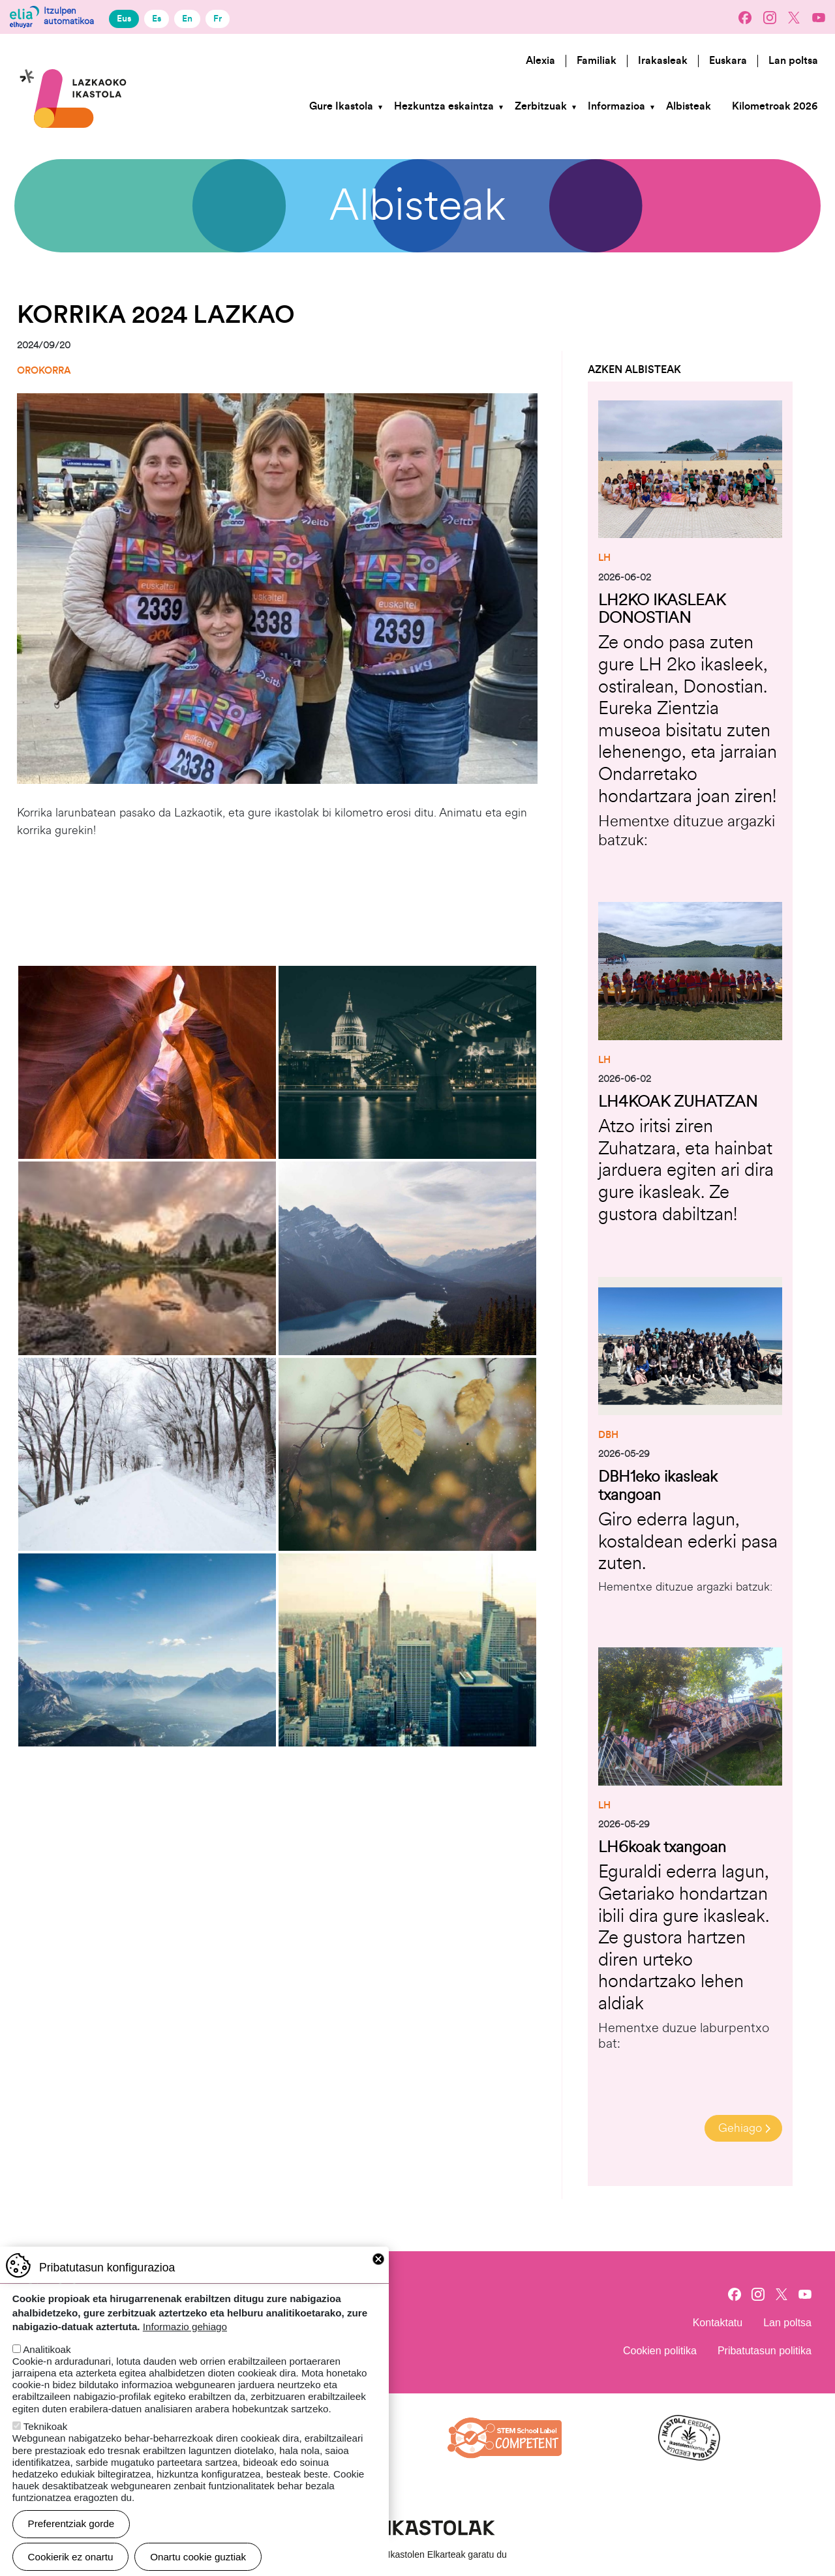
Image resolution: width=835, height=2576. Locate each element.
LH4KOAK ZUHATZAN (677, 1099)
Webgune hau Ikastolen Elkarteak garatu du (417, 2550)
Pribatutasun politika (765, 2346)
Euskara (728, 60)
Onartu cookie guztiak (198, 2556)
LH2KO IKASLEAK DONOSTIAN (661, 608)
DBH (608, 1433)
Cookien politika (660, 2346)
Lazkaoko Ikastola (73, 54)
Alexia (540, 60)
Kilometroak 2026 (774, 106)
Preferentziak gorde (71, 2523)
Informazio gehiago (185, 2326)
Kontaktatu (718, 2318)
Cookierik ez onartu (71, 2556)
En (187, 18)
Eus (124, 18)
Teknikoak (45, 2426)
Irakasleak (663, 60)
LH (604, 558)
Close (378, 2259)
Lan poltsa (793, 60)
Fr (217, 18)
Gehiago (740, 2124)
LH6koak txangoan (662, 1843)
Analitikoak (46, 2349)
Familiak (596, 60)
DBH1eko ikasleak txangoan (658, 1483)
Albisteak (688, 106)
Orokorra (44, 371)
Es (156, 18)
